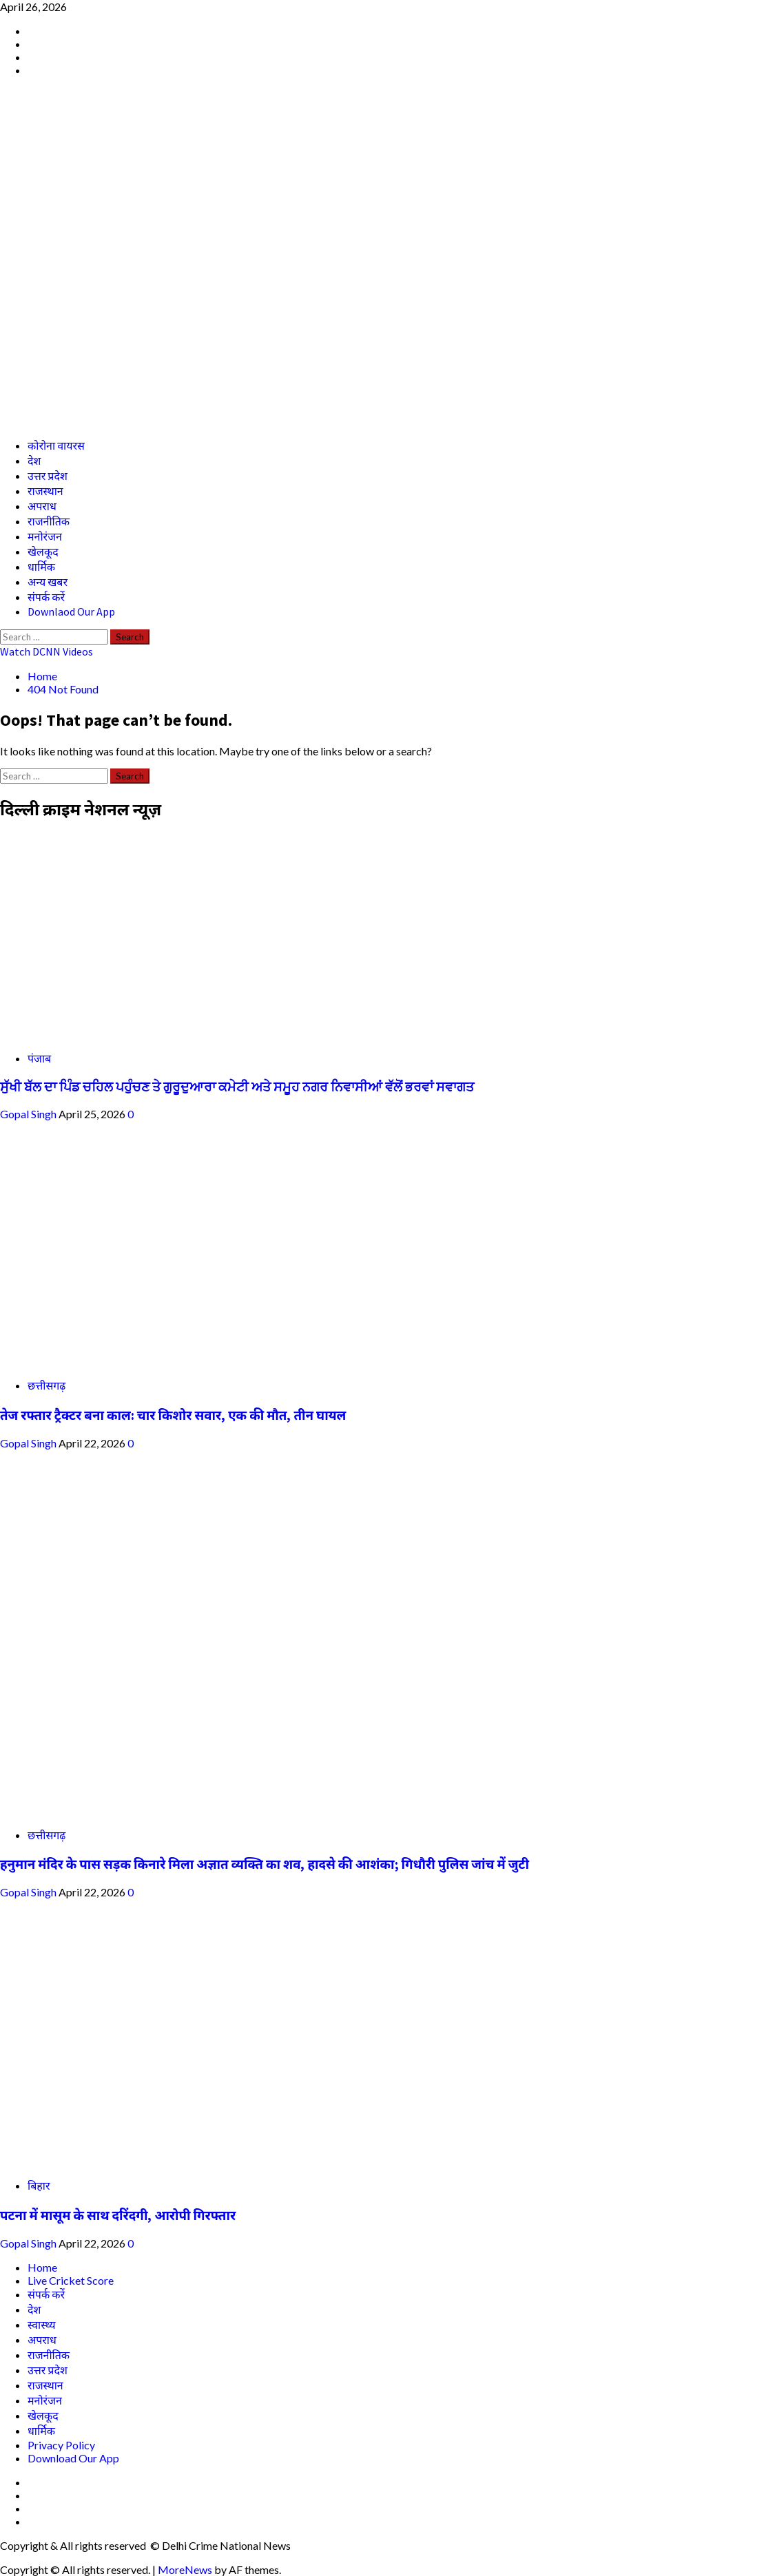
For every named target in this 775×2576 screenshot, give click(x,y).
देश (34, 461)
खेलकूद (43, 551)
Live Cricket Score (71, 2280)
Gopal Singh (29, 1113)
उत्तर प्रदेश (48, 476)
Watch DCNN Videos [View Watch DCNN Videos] (46, 651)
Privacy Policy (61, 2444)
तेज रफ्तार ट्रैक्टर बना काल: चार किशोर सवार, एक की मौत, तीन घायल (173, 1415)
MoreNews (185, 2569)
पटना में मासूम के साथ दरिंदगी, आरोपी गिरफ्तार (118, 2215)
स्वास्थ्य (42, 2324)
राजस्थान (45, 491)
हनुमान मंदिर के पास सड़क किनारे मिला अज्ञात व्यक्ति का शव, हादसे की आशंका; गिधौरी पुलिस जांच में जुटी (264, 1864)
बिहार (39, 2185)
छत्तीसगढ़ (46, 1385)
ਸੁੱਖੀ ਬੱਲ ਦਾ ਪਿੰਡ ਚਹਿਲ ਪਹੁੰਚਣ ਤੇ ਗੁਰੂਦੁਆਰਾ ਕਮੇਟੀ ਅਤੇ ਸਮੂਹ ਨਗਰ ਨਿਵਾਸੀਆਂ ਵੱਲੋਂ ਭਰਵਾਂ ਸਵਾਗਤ (237, 1087)
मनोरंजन (45, 536)
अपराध (42, 506)
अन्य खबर (48, 582)
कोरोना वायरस (56, 445)
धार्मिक (41, 567)
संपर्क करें (46, 597)
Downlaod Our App (71, 611)
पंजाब (39, 1058)
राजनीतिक (49, 521)
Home (42, 2267)
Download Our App (73, 2457)
